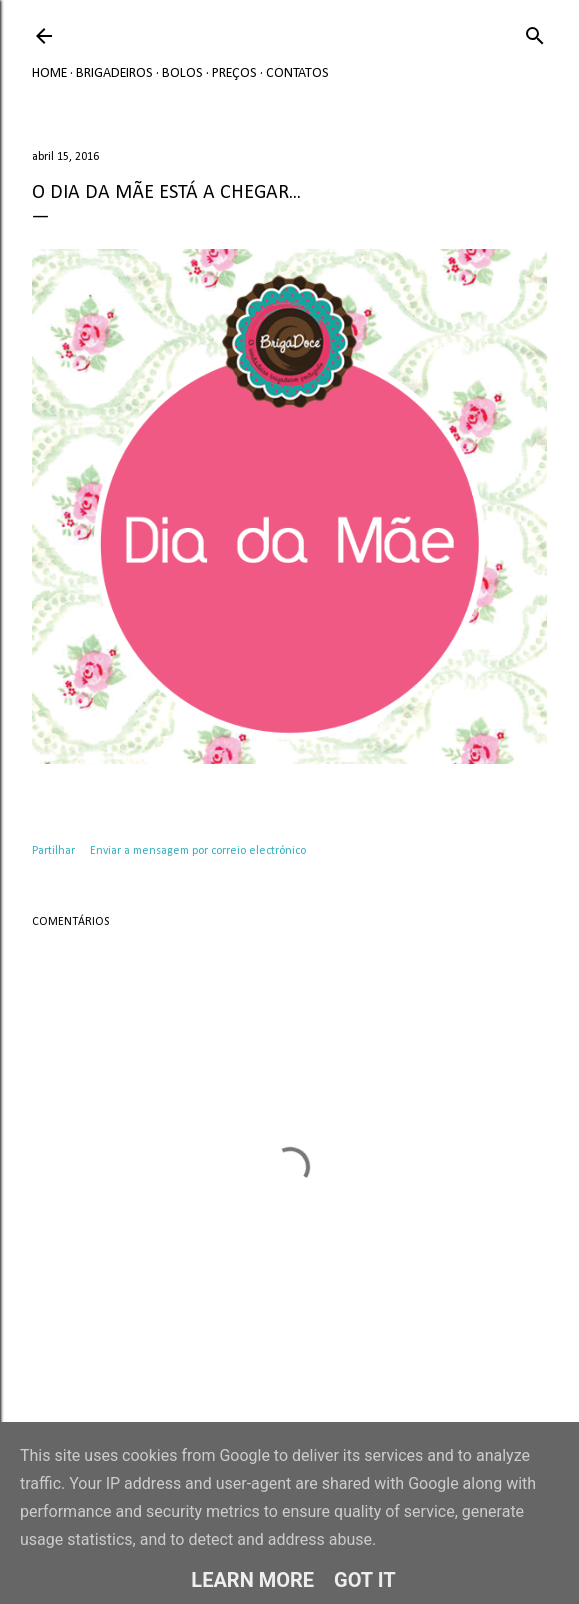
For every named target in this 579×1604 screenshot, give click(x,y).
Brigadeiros (114, 73)
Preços (234, 73)
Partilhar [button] (53, 851)
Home (49, 73)
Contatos (297, 73)
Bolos (182, 73)
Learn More (252, 1580)
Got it (365, 1580)
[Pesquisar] (535, 32)
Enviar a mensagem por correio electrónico (198, 851)
